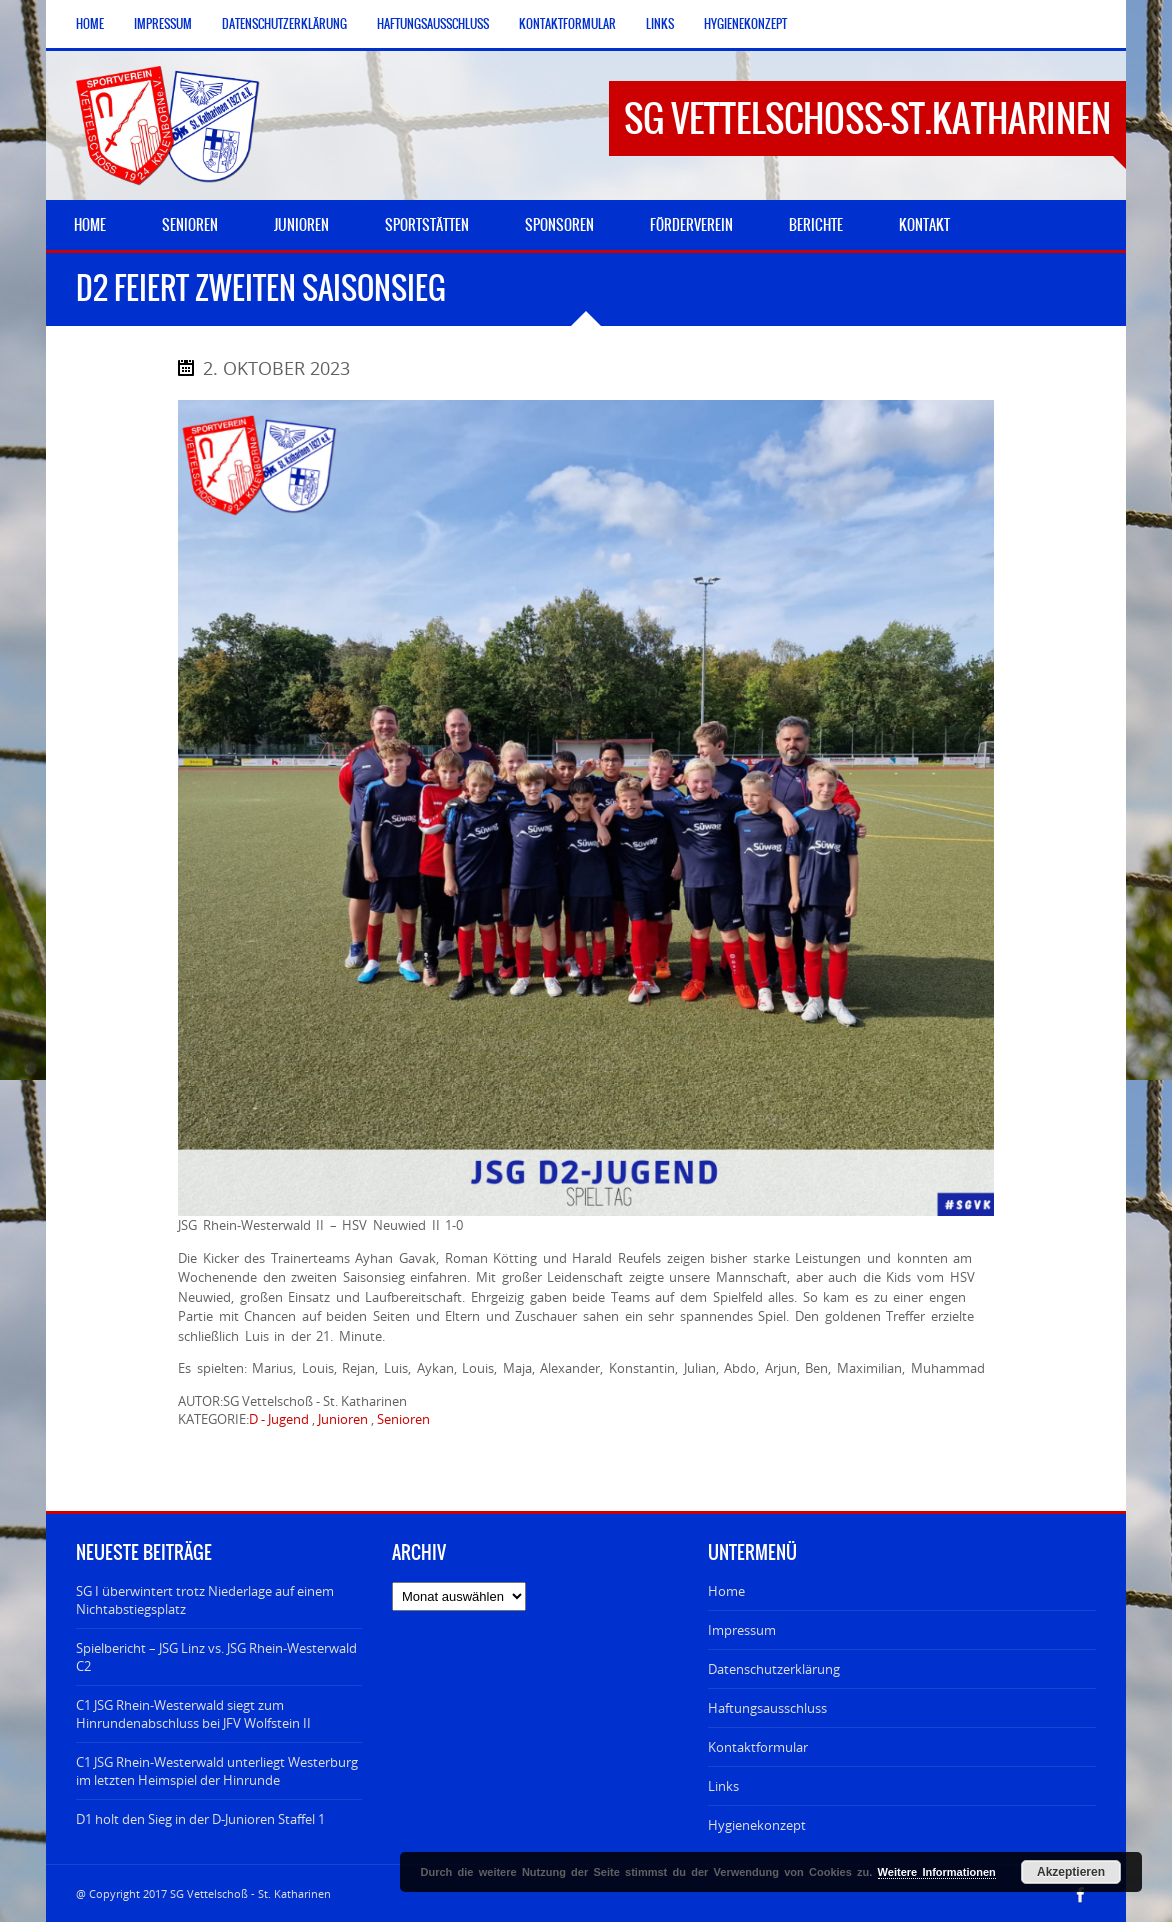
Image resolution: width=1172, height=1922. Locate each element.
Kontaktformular (567, 24)
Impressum (163, 24)
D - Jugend (279, 1419)
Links (660, 24)
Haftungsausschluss (433, 24)
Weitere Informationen (937, 1872)
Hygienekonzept (745, 24)
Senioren (403, 1419)
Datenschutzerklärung (284, 24)
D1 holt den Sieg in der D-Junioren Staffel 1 (200, 1819)
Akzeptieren (1071, 1872)
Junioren (343, 1419)
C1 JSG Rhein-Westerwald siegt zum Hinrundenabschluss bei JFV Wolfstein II (193, 1714)
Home (90, 24)
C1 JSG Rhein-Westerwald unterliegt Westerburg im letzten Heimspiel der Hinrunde (217, 1771)
